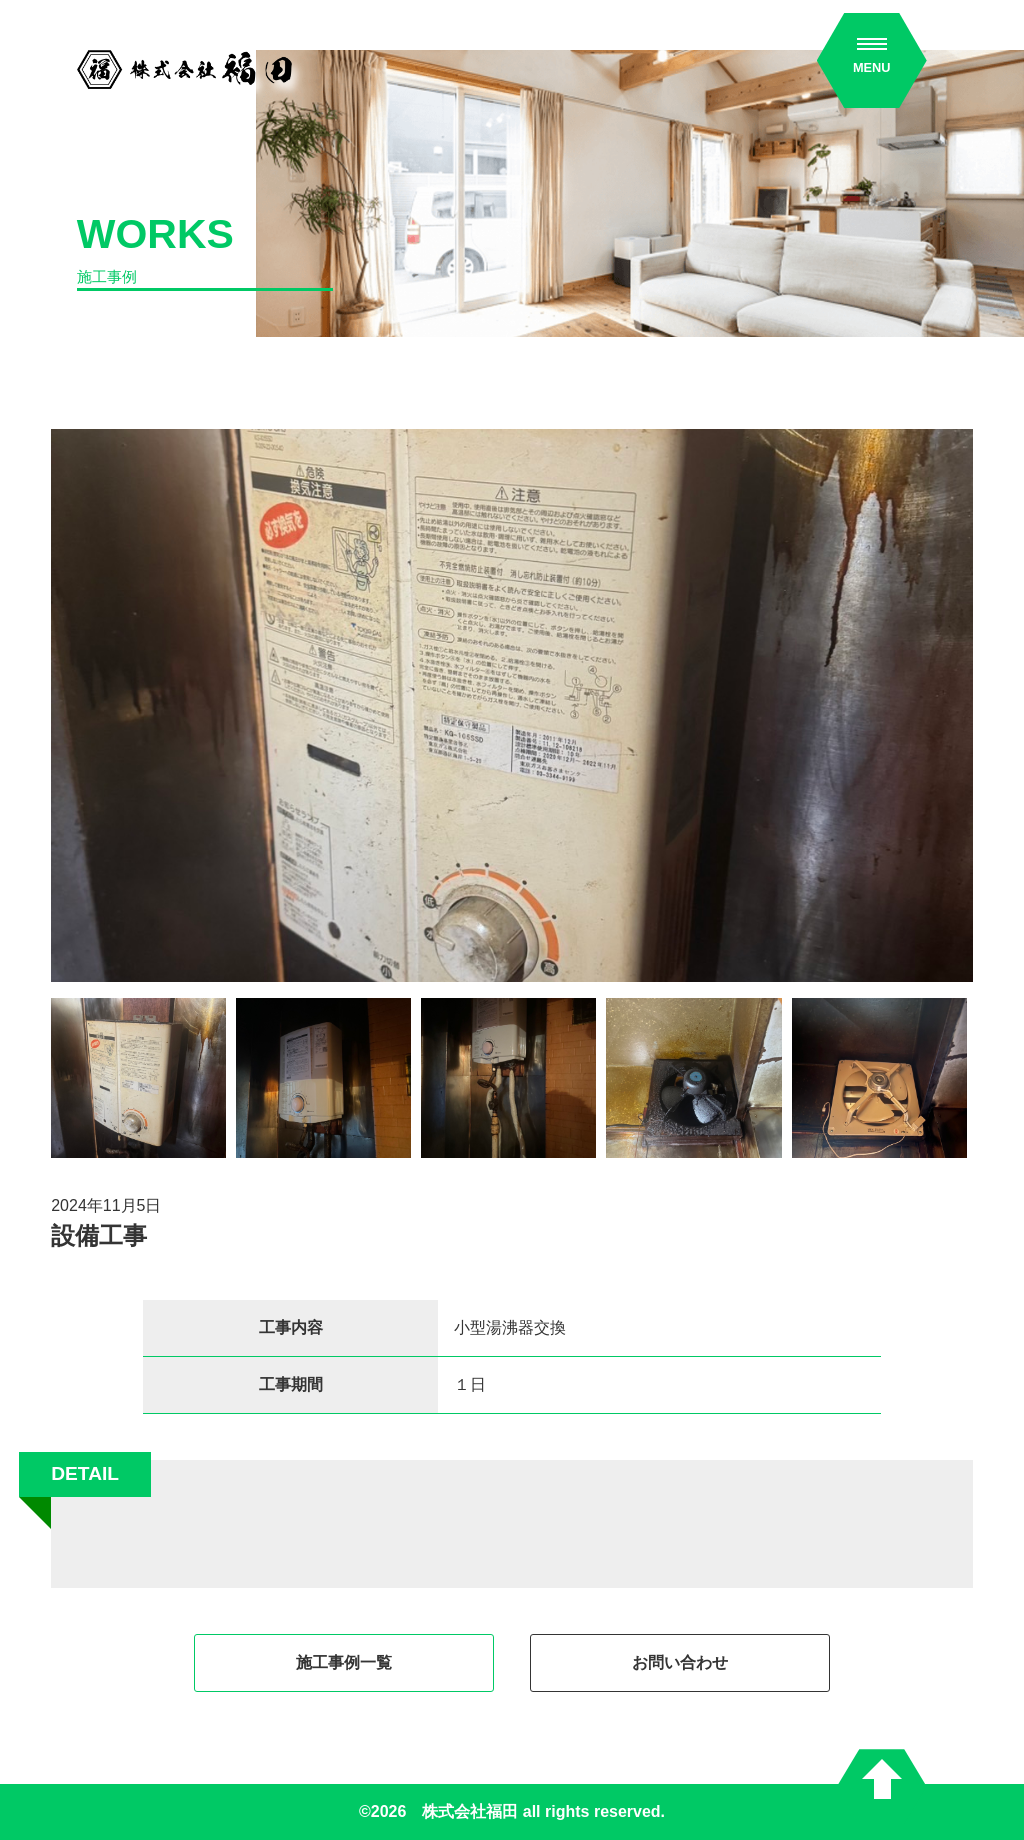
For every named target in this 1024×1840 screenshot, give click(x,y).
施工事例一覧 (344, 1662)
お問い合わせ (680, 1662)
